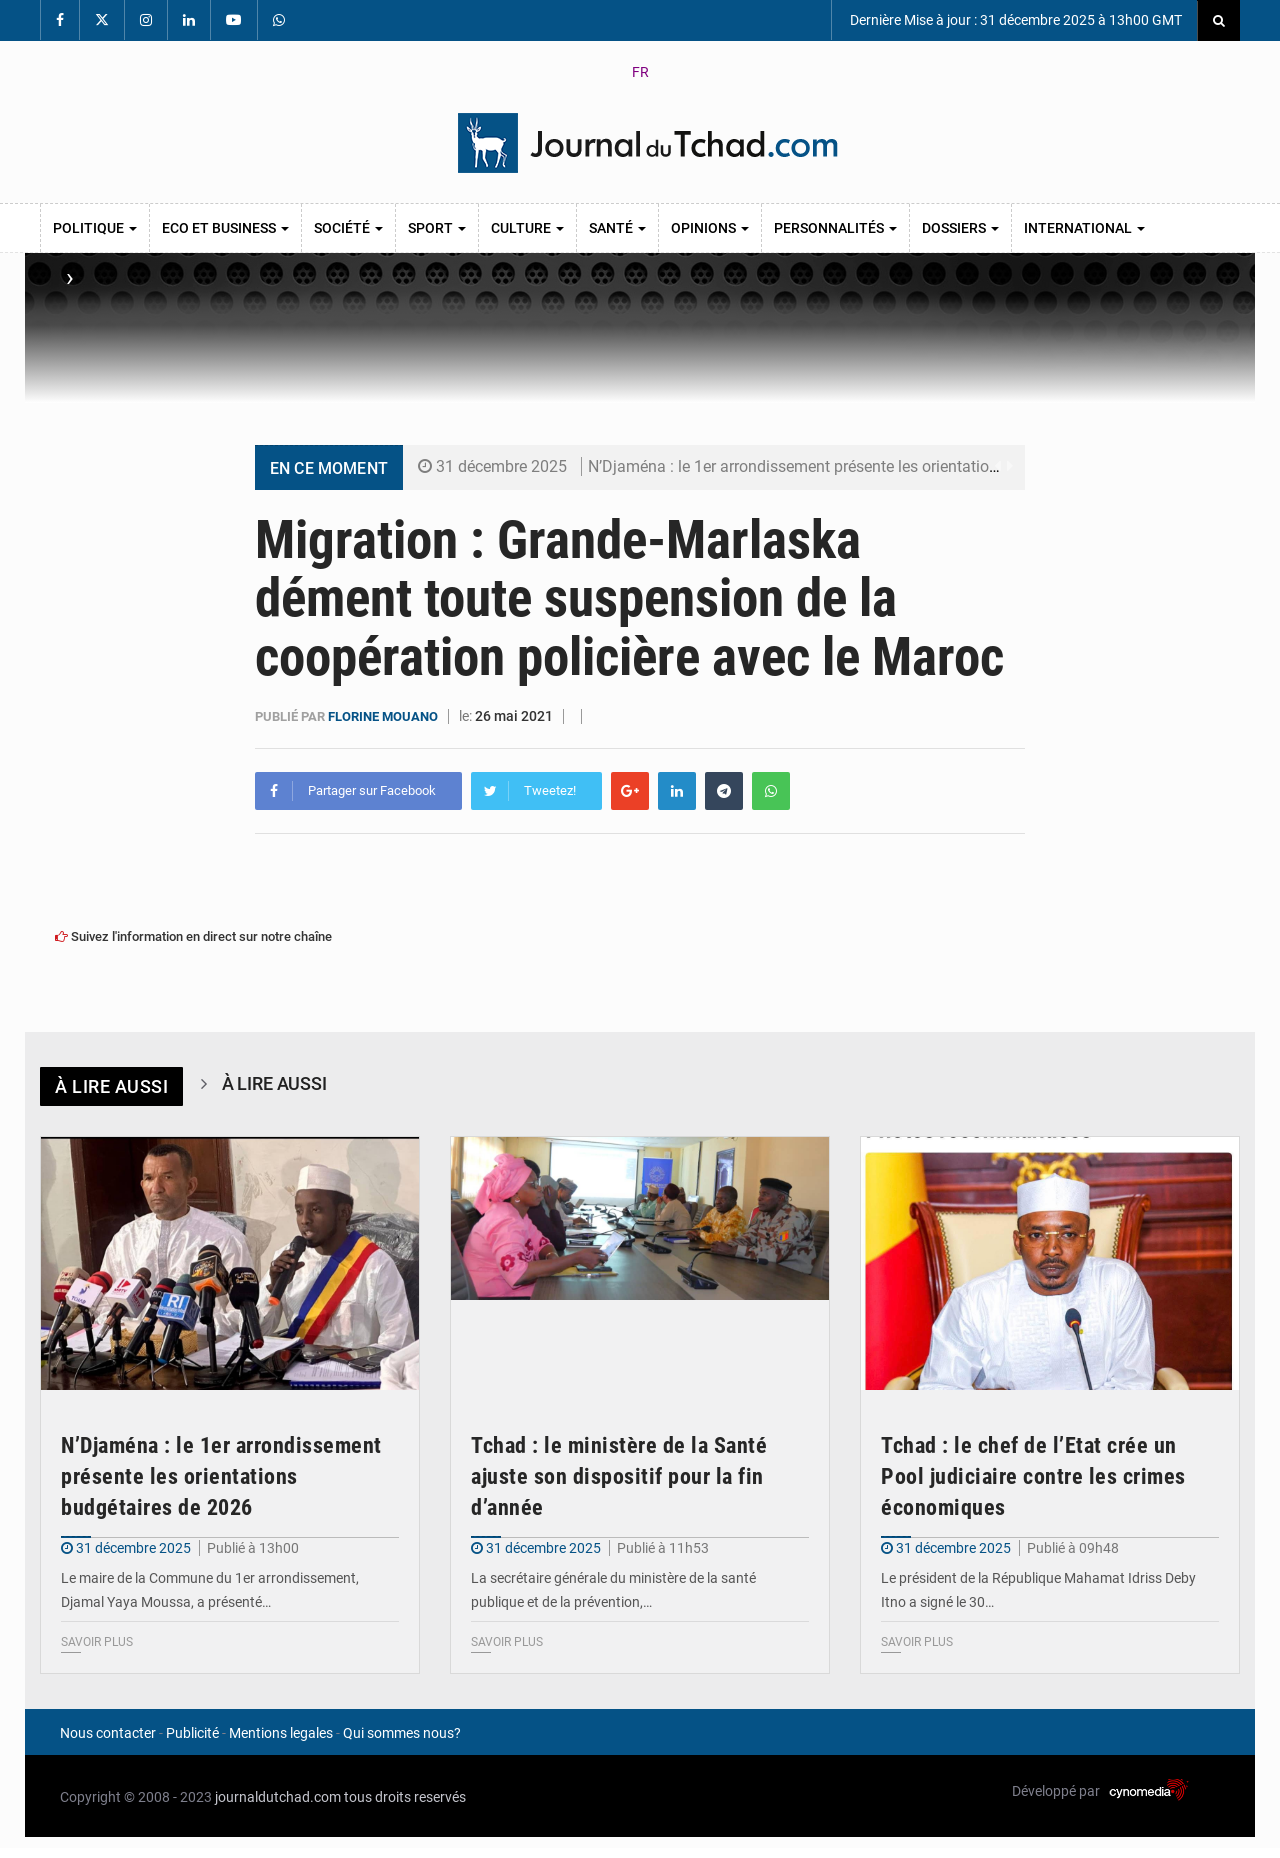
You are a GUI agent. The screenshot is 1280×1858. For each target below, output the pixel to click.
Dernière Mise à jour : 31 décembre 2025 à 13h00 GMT (1014, 20)
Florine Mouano (384, 716)
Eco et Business (225, 228)
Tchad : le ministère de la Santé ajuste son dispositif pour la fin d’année (619, 1475)
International (1084, 228)
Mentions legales (281, 1733)
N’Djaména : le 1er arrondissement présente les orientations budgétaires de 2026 (871, 466)
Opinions (710, 228)
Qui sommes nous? (402, 1733)
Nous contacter (108, 1733)
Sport (437, 228)
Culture (527, 228)
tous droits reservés (405, 1797)
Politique (95, 228)
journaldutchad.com (278, 1797)
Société (348, 228)
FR (640, 72)
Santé (617, 228)
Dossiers (960, 228)
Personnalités (835, 228)
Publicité (192, 1733)
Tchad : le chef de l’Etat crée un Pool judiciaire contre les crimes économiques (1033, 1475)
